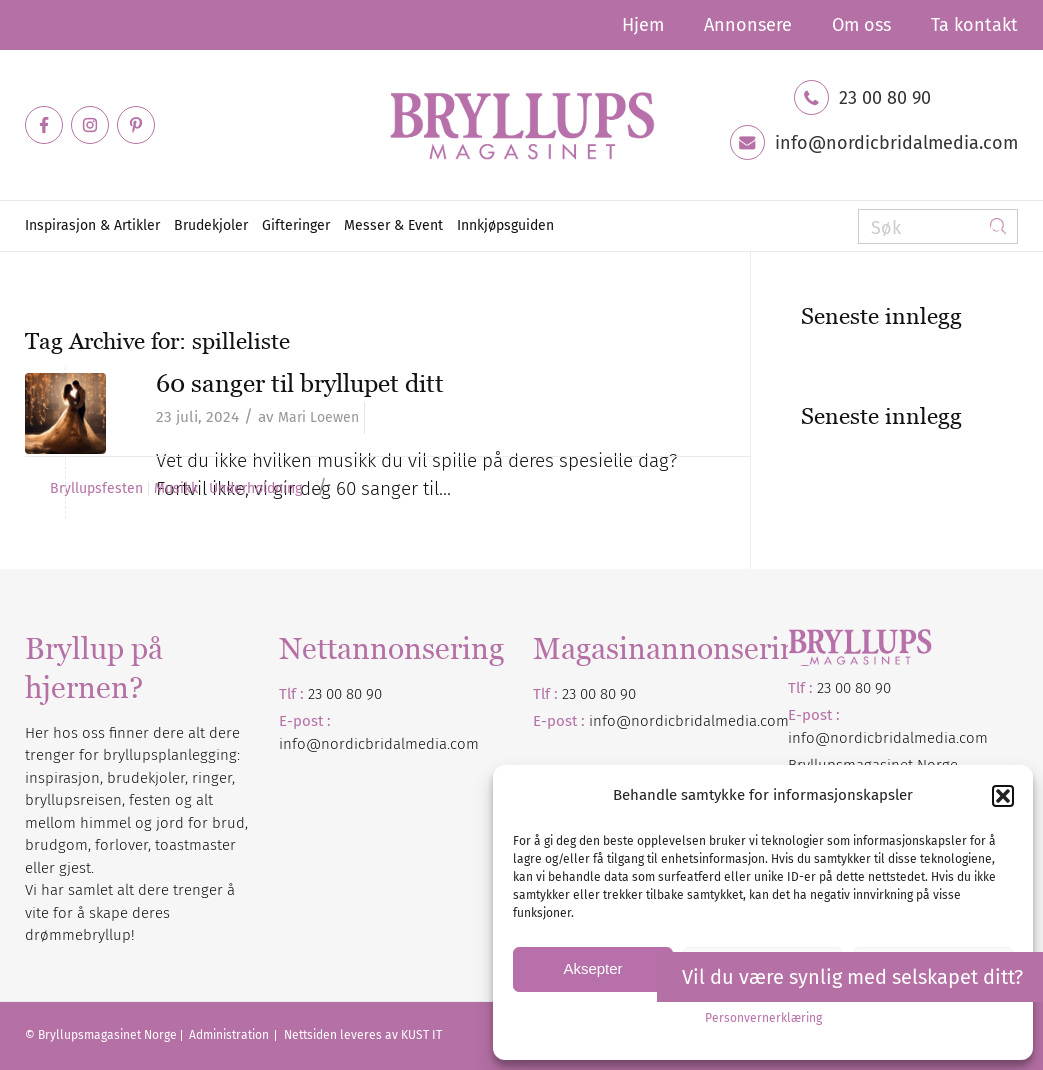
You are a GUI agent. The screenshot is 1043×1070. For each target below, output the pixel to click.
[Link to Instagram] (90, 125)
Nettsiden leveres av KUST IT (363, 1035)
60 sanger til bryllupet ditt (300, 383)
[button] (1003, 796)
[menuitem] (643, 25)
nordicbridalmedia (694, 721)
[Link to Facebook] (44, 125)
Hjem (643, 25)
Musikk (176, 489)
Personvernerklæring (763, 1018)
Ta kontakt (974, 25)
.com (773, 721)
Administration (230, 1035)
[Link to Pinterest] (136, 125)
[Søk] (938, 226)
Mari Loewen (318, 417)
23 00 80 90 (885, 98)
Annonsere (748, 25)
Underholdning (255, 489)
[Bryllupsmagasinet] (522, 125)
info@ (610, 721)
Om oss (861, 25)
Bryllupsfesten (96, 489)
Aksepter (592, 968)
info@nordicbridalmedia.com (896, 143)
